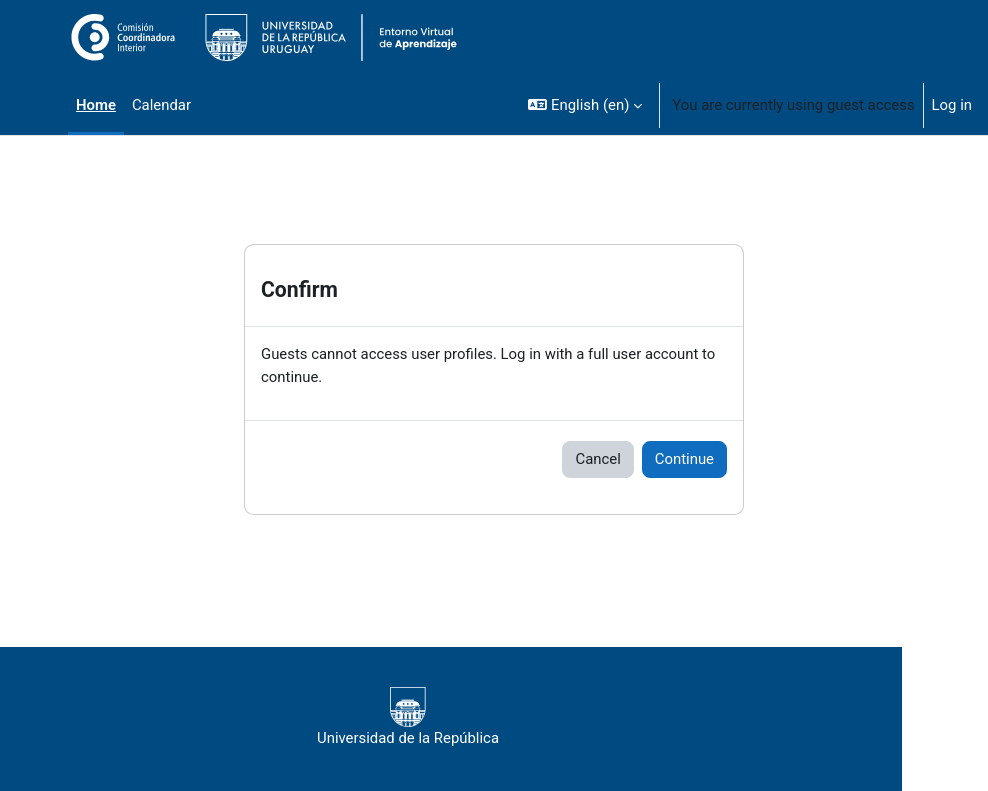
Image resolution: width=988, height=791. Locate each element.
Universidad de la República (408, 717)
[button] (585, 105)
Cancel (597, 459)
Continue (684, 459)
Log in (952, 105)
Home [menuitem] (96, 105)
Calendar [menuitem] (161, 105)
